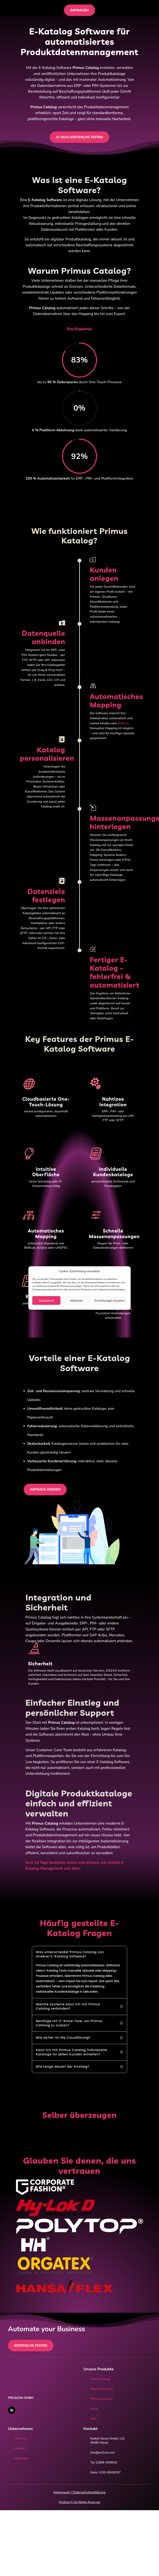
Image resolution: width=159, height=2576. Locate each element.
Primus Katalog (100, 2379)
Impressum (22, 2458)
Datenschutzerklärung (89, 2492)
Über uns (21, 2438)
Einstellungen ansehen (110, 1300)
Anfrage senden (45, 1489)
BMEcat (123, 723)
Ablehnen (76, 1300)
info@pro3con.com (102, 2453)
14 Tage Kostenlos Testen (79, 137)
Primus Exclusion (101, 2399)
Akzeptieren (46, 1300)
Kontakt (20, 2448)
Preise (94, 2409)
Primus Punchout (101, 2389)
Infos (93, 2419)
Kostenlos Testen (30, 2345)
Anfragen (79, 10)
